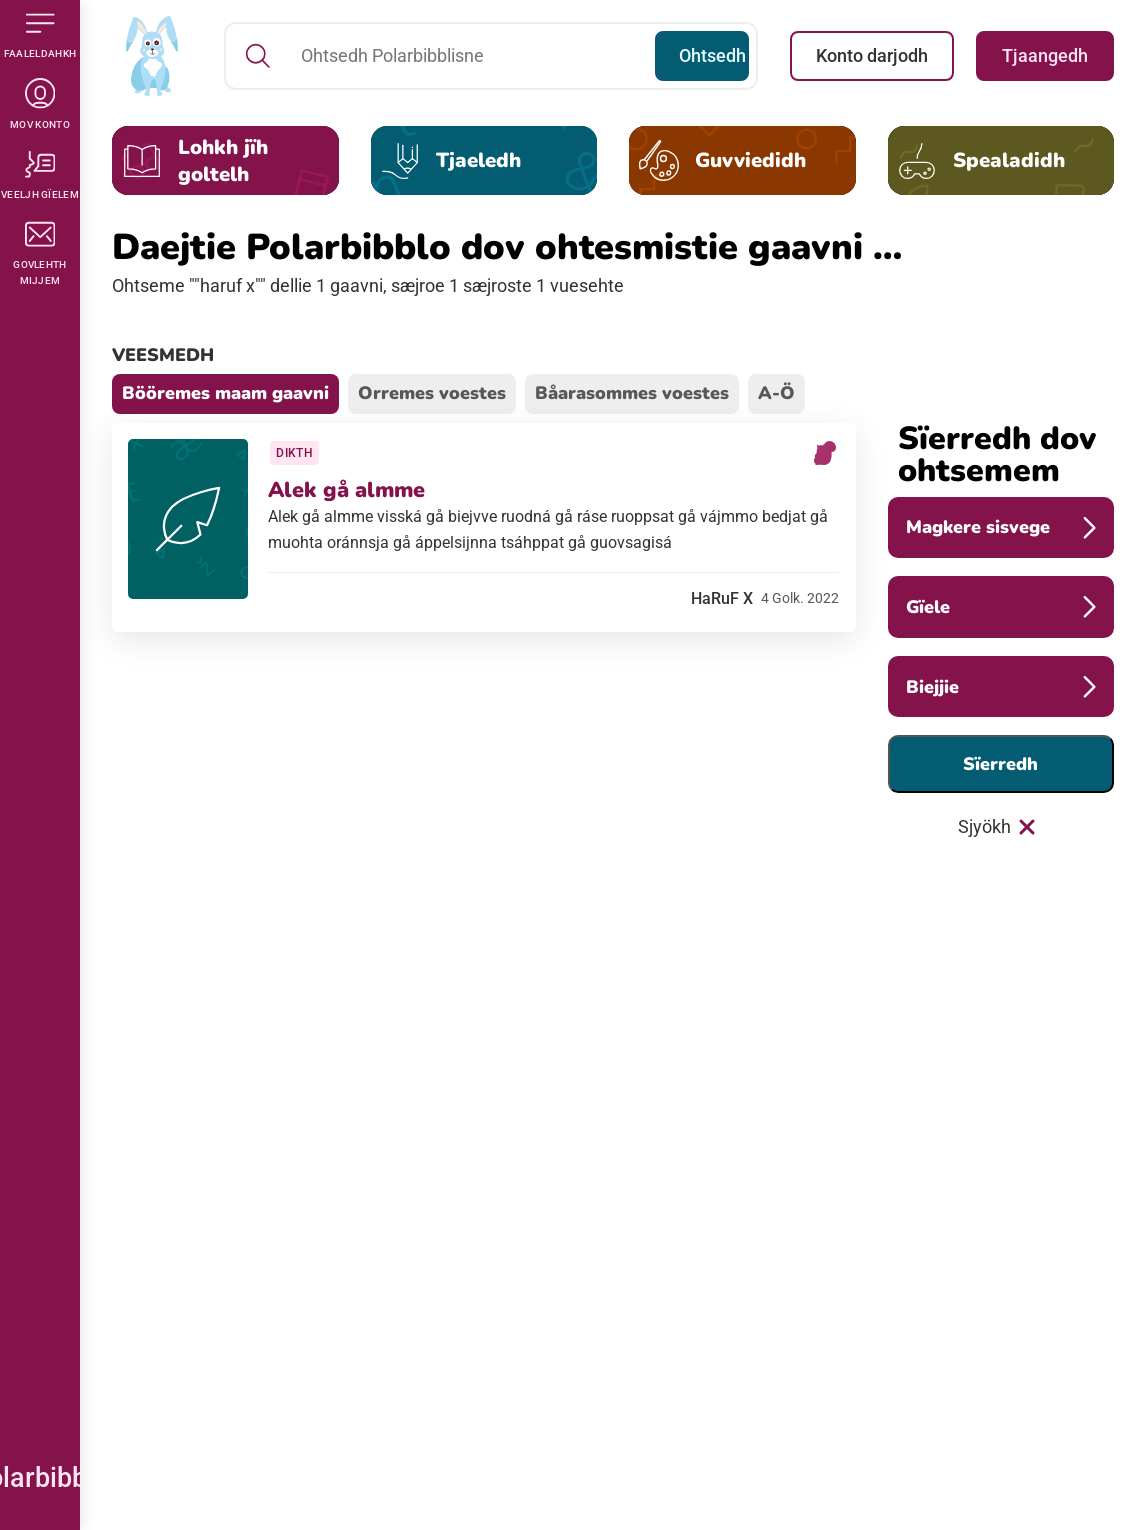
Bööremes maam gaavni (225, 393)
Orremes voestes (432, 393)
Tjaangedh (1045, 55)
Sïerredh (1000, 764)
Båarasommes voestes (632, 393)
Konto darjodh (872, 55)
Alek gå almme (350, 494)
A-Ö (776, 393)
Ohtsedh (711, 55)
